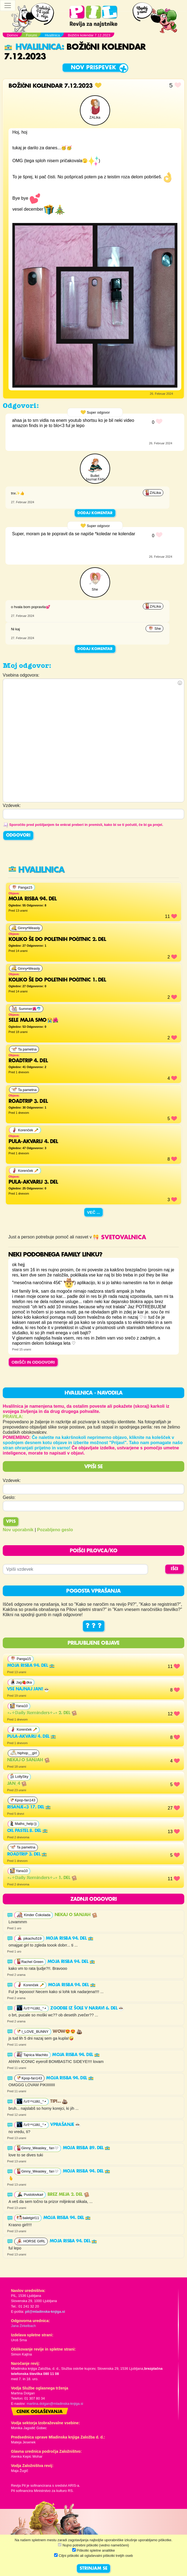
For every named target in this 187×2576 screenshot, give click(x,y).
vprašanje (65, 2125)
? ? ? (94, 1626)
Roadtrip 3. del (27, 1854)
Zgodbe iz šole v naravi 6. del (87, 2008)
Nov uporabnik (18, 1529)
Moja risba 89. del (86, 2148)
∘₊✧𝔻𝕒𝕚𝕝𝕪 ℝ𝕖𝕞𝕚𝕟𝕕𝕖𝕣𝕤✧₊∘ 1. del (42, 1878)
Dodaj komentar (95, 513)
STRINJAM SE (93, 2568)
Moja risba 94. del (31, 1666)
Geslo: (9, 1497)
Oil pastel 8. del (27, 1831)
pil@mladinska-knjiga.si (45, 2311)
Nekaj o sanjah (28, 1760)
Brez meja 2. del (68, 2195)
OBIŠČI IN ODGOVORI (33, 1362)
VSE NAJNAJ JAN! (28, 1689)
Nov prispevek (93, 68)
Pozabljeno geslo (55, 1529)
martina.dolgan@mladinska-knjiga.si (55, 2404)
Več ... (93, 1212)
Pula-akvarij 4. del (31, 1736)
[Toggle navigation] (7, 5)
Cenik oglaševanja (39, 2412)
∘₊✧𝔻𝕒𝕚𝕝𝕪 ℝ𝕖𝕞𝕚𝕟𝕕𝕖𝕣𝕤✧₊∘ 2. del (42, 1713)
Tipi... (59, 2101)
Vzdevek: (12, 1480)
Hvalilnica (33, 47)
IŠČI (174, 1569)
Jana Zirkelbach (23, 2326)
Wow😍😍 (67, 2032)
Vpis (11, 1521)
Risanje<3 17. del (29, 1807)
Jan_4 (17, 1784)
